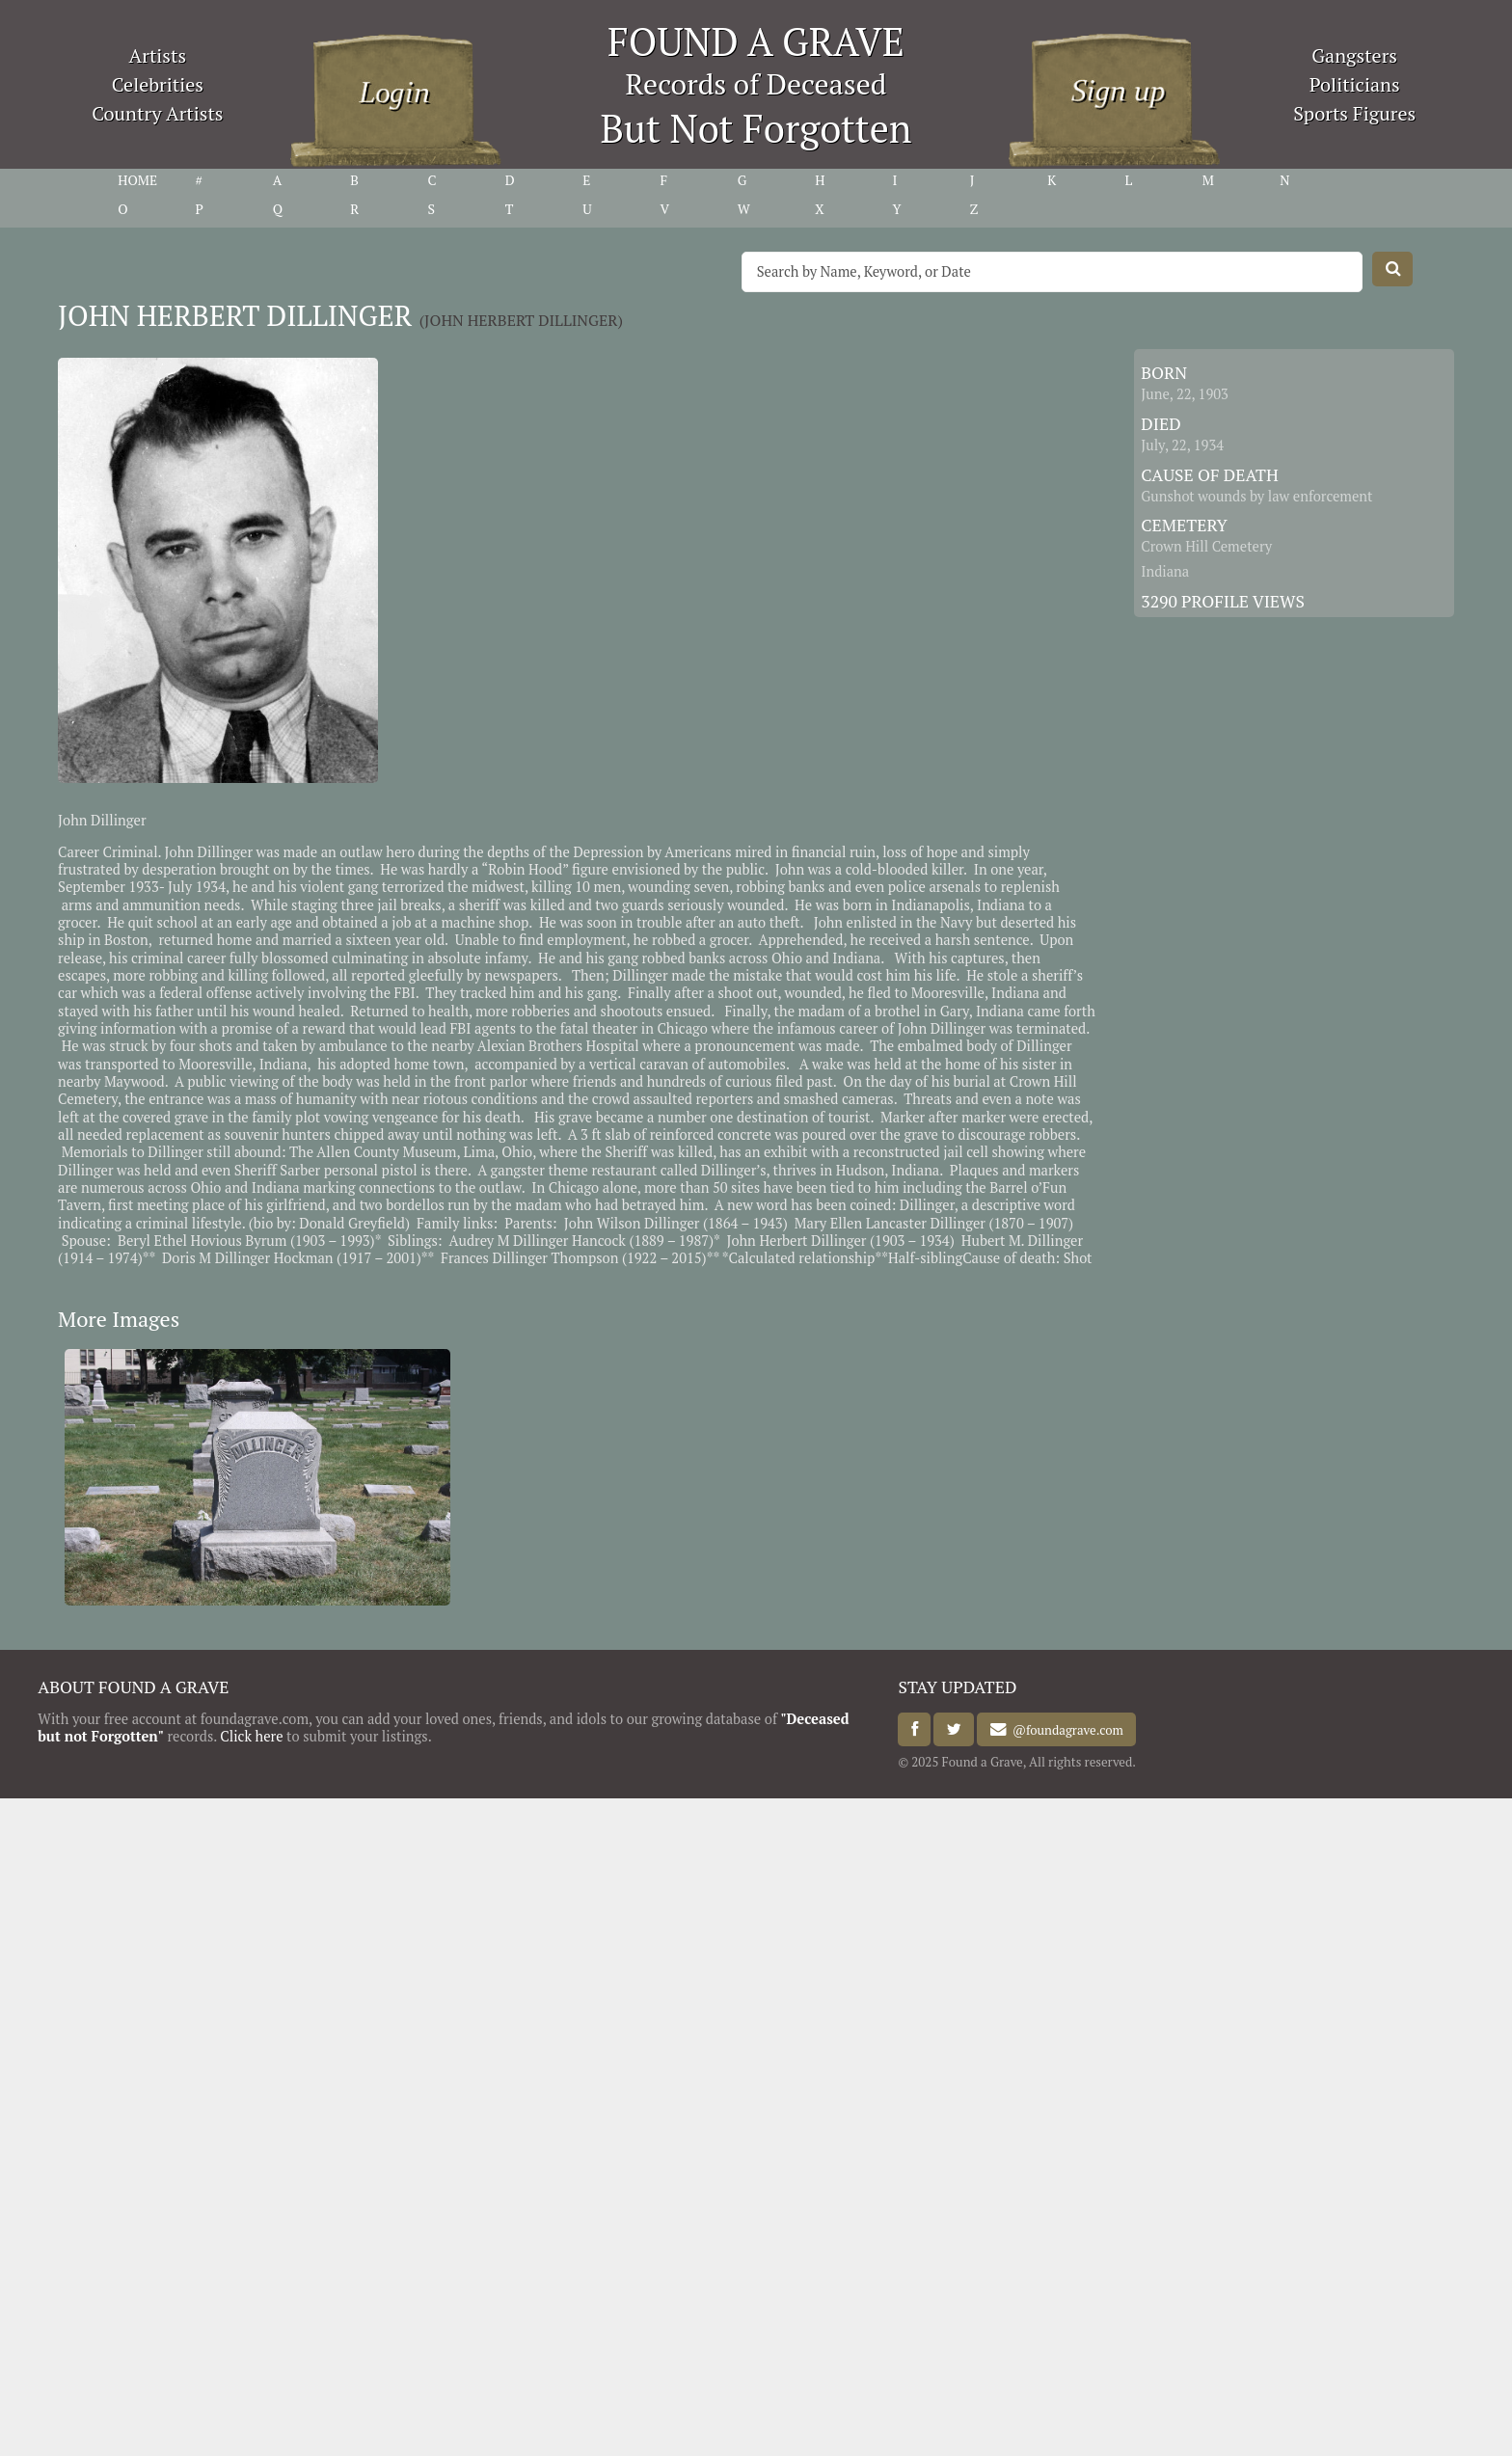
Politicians (1355, 84)
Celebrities (157, 84)
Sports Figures (1354, 113)
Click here (251, 1736)
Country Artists (157, 113)
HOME (137, 180)
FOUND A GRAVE (756, 41)
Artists (158, 55)
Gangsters (1354, 55)
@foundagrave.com (1065, 1730)
